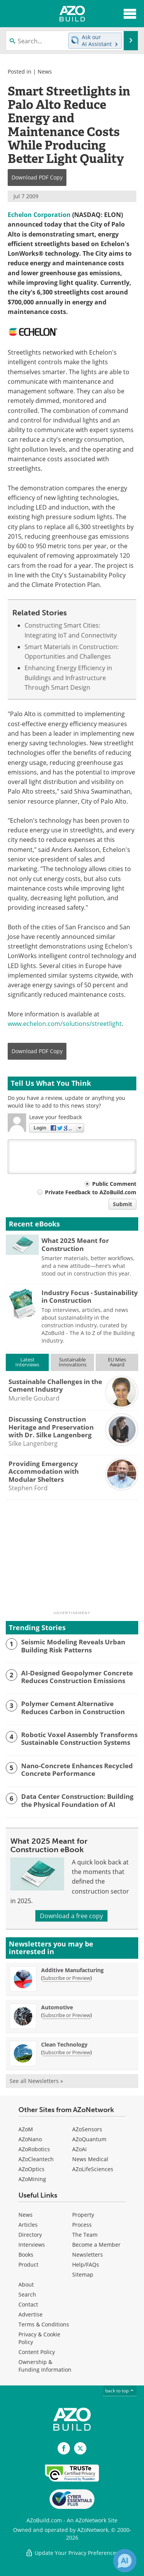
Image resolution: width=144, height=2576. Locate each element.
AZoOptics (31, 2169)
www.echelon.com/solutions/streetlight (65, 1023)
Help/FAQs (85, 2264)
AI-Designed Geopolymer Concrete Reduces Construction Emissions (77, 1677)
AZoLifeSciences (92, 2169)
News (45, 71)
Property (83, 2214)
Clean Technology (64, 2044)
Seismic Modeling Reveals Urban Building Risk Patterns (73, 1646)
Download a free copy (71, 1916)
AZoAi (79, 2149)
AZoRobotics (34, 2149)
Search (27, 2294)
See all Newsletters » (36, 2080)
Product (28, 2264)
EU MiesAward (117, 1362)
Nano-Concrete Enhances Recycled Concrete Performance (77, 1770)
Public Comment (114, 1183)
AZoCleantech (36, 2159)
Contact (28, 2304)
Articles (28, 2224)
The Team (85, 2234)
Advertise (30, 2314)
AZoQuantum (89, 2139)
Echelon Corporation (39, 214)
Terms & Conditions (43, 2324)
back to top (119, 2390)
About (26, 2284)
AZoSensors (87, 2129)
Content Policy (36, 2352)
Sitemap (82, 2274)
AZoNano (30, 2139)
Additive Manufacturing (72, 1970)
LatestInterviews (27, 1362)
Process (82, 2224)
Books (25, 2254)
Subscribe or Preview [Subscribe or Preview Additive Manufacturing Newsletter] (66, 1977)
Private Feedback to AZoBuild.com (90, 1192)
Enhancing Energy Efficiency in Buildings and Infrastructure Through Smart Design (68, 678)
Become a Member (96, 2244)
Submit (122, 1204)
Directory (30, 2234)
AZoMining (32, 2179)
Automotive (57, 2007)
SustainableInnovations (72, 1362)
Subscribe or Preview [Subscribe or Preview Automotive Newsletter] (66, 2015)
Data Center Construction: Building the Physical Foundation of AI (77, 1800)
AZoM (25, 2129)
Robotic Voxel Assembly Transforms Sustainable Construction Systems (79, 1739)
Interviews (31, 2244)
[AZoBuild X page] (80, 2448)
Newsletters (87, 2254)
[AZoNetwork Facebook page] (64, 2448)
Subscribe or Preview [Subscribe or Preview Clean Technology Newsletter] (66, 2052)
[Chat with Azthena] (124, 2560)
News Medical (90, 2159)
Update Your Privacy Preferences (72, 2552)
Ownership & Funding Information (44, 2365)
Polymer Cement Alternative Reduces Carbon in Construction (73, 1708)
